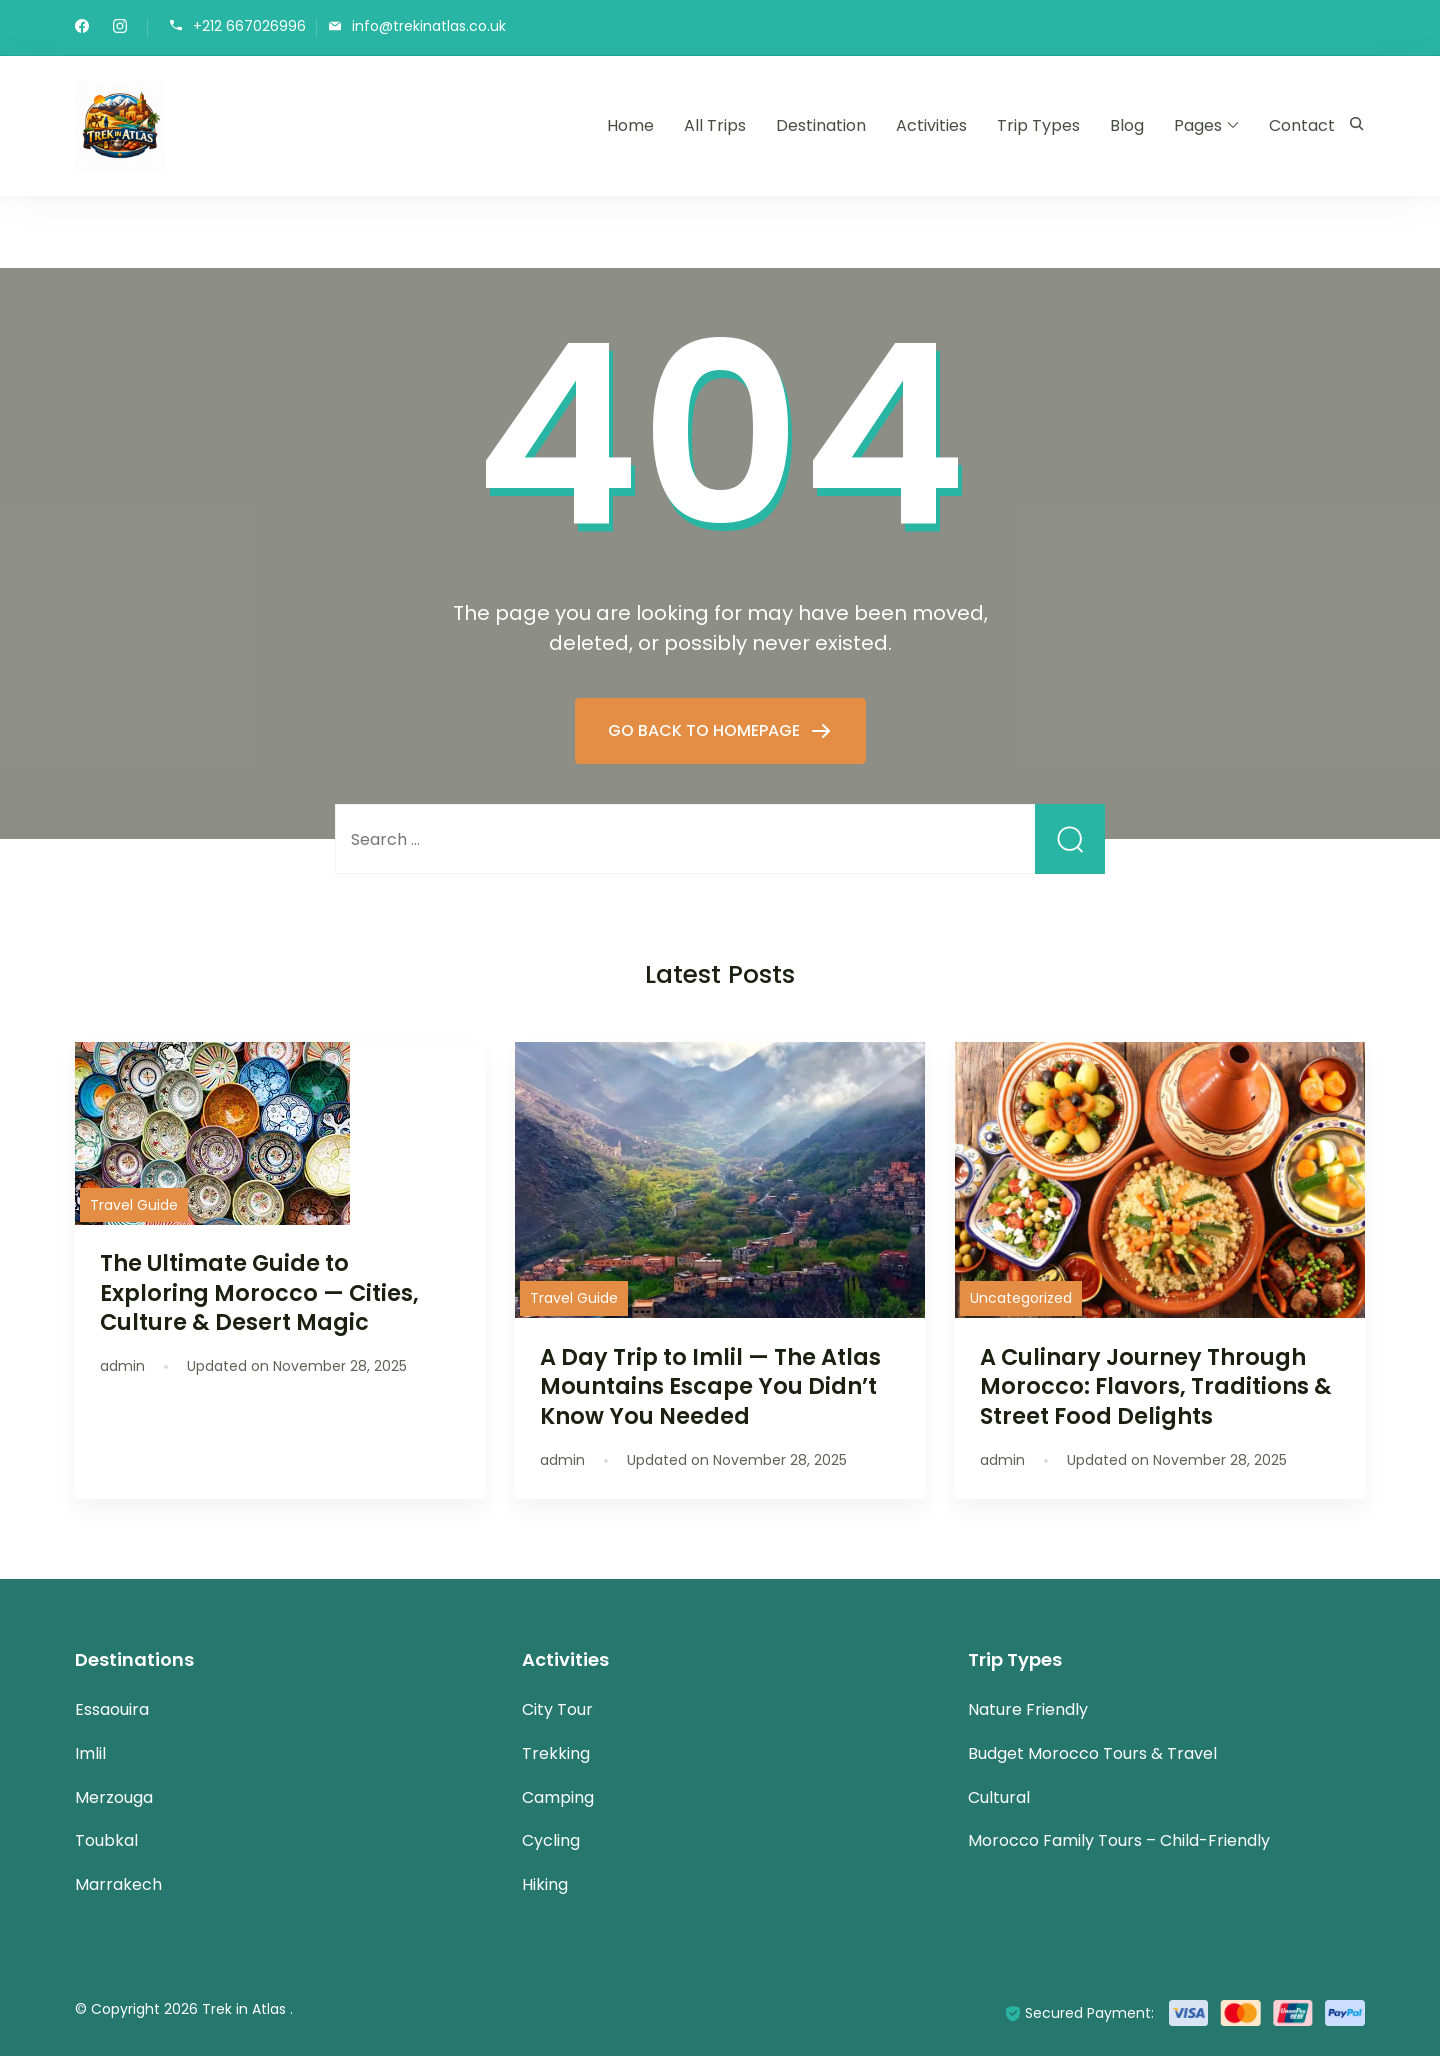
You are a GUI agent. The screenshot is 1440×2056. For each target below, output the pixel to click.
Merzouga (114, 1797)
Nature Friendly (1028, 1709)
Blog (1127, 125)
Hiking (545, 1884)
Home (630, 125)
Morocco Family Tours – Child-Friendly (1119, 1840)
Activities (931, 125)
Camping (558, 1797)
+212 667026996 (249, 26)
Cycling (551, 1840)
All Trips (715, 125)
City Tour (557, 1709)
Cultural (999, 1797)
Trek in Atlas (246, 2009)
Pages (1198, 125)
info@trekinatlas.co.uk (429, 26)
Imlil (90, 1753)
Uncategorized (1021, 1298)
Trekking (556, 1753)
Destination (821, 125)
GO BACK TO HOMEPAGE (706, 730)
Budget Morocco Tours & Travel (1092, 1753)
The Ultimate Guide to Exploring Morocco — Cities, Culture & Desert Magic (259, 1292)
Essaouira (112, 1709)
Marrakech (118, 1884)
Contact (1302, 125)
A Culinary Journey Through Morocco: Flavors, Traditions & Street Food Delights (1156, 1386)
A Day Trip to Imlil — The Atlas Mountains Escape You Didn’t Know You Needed (710, 1386)
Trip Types (1038, 125)
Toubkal (106, 1840)
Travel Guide (134, 1205)
